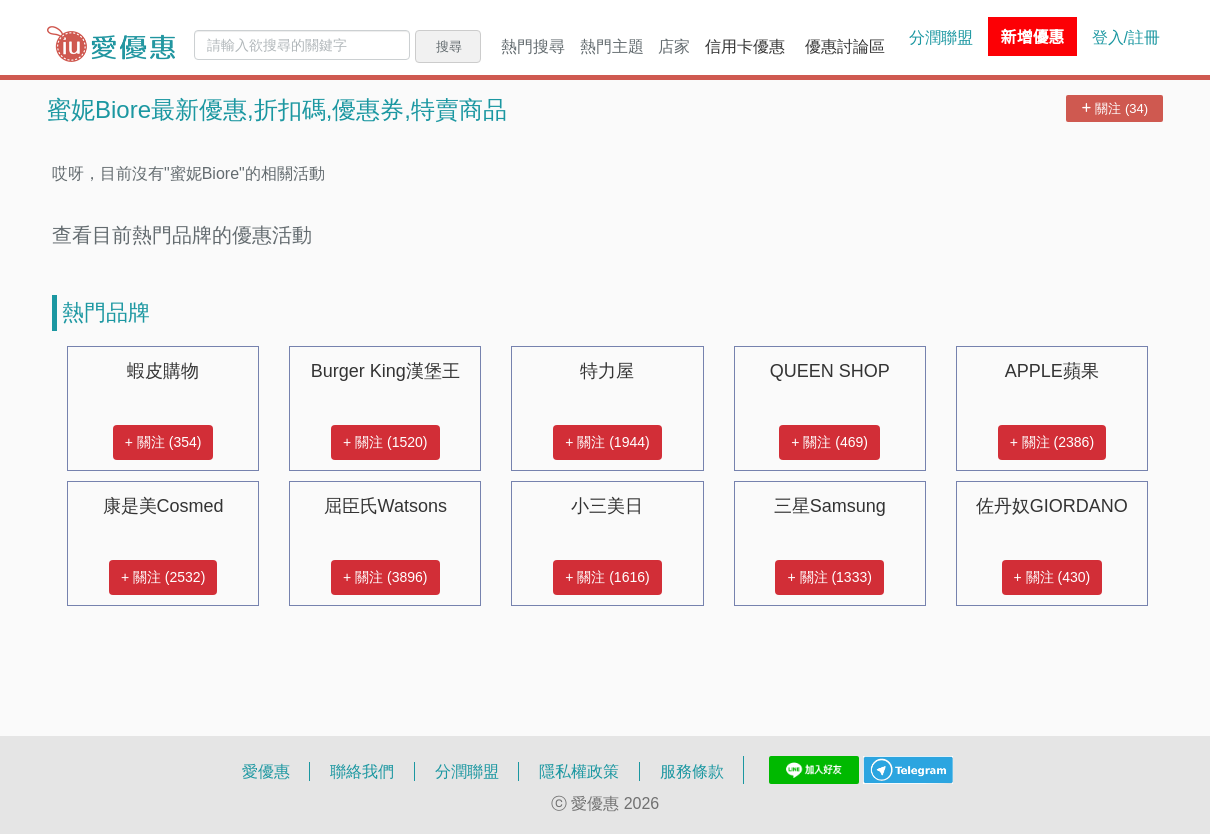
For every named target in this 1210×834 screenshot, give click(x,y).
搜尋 (449, 46)
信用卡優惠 (745, 46)
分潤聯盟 (941, 37)
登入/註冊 (1126, 37)
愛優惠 (266, 771)
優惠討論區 (845, 46)
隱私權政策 (579, 771)
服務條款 (692, 771)
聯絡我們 (362, 771)
